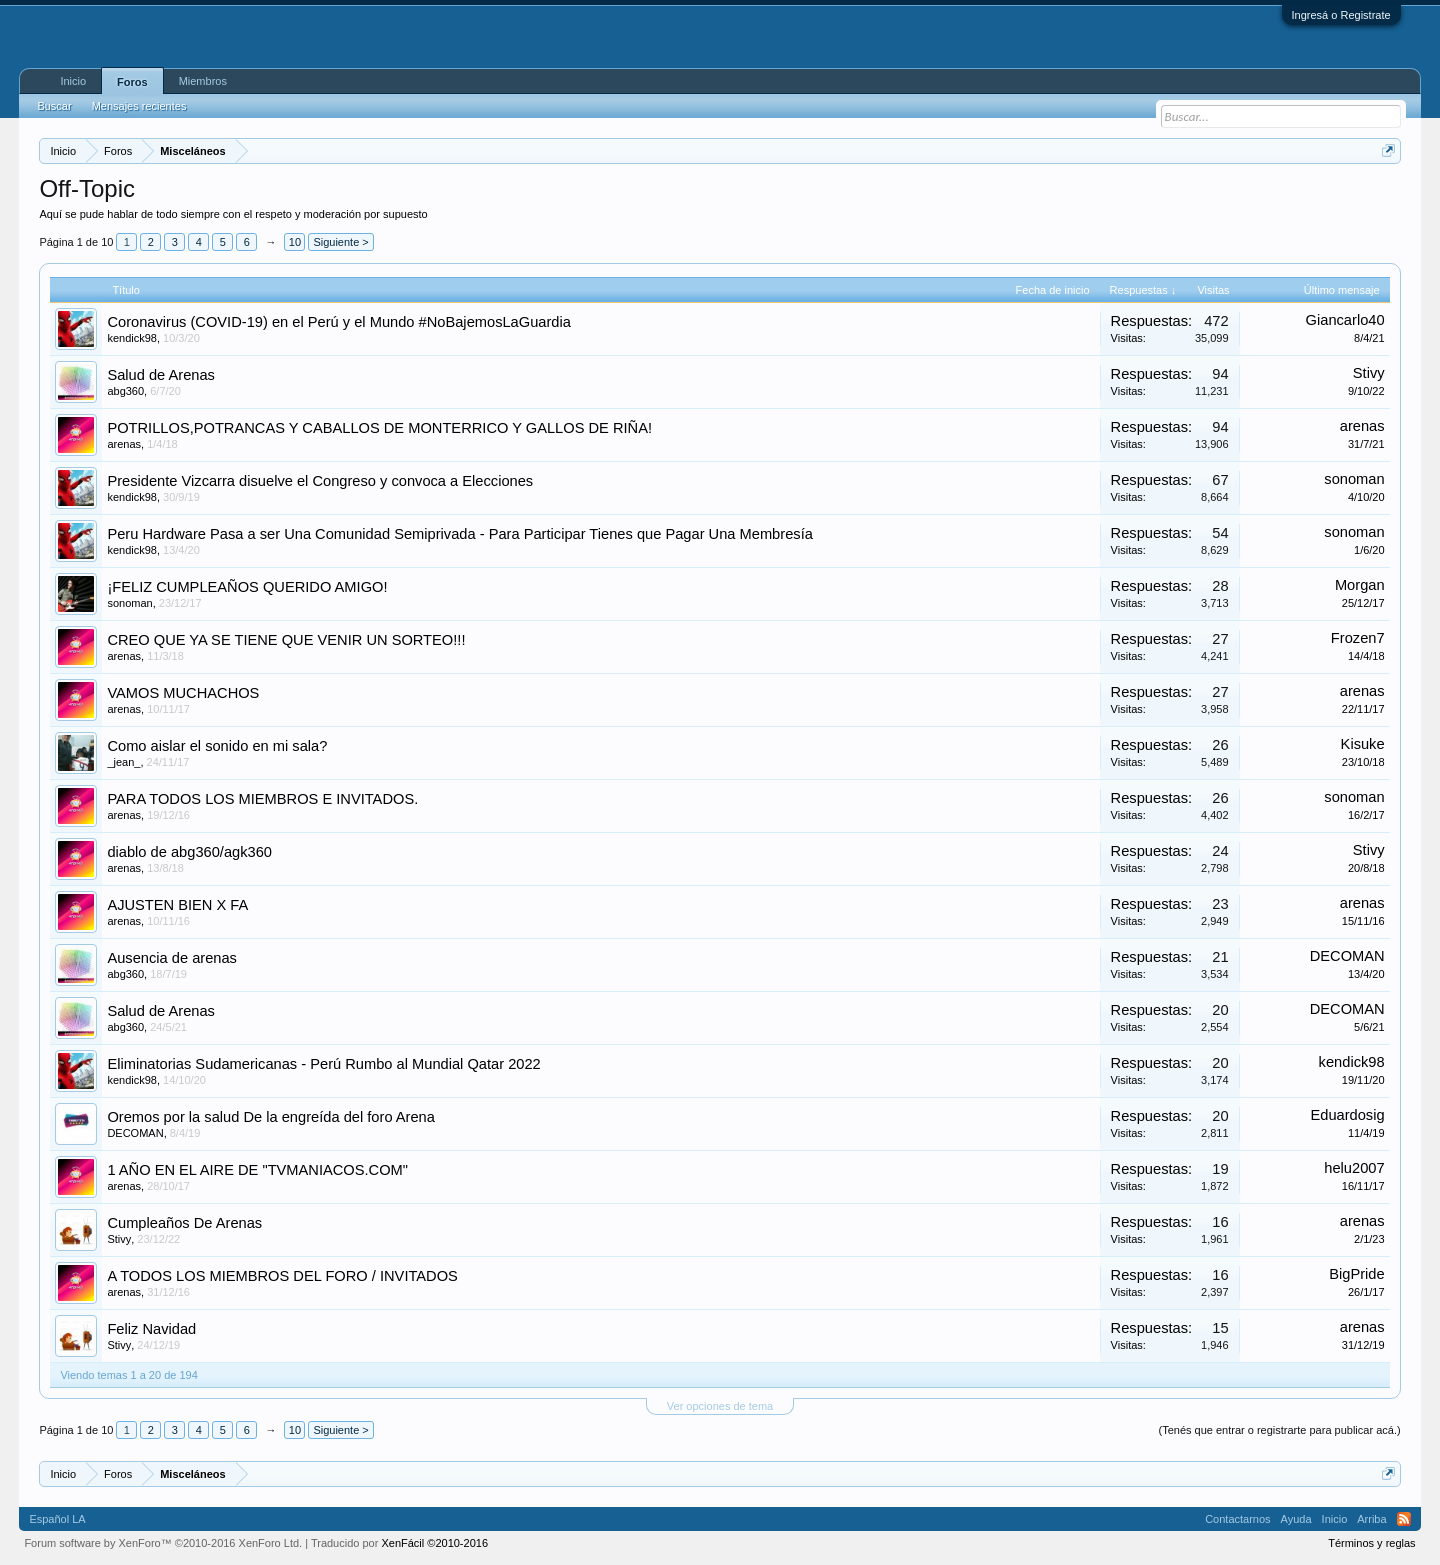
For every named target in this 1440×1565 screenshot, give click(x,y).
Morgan (1360, 585)
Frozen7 (1358, 638)
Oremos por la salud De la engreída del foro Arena (271, 1117)
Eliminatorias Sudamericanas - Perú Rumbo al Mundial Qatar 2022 (323, 1064)
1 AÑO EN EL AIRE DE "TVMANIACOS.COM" (257, 1170)
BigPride (1356, 1274)
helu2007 (1354, 1168)
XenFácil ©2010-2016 (434, 1543)
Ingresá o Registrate (1341, 15)
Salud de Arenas (161, 375)
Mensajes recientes (139, 106)
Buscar (54, 106)
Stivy (1369, 373)
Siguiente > (340, 242)
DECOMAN (1347, 956)
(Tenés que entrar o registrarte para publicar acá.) (1279, 1430)
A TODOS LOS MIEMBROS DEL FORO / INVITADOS (282, 1276)
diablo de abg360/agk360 (189, 852)
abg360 (125, 391)
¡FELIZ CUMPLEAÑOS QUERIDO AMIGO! (247, 587)
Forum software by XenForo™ (163, 1543)
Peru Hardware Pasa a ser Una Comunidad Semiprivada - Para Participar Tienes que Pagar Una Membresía (459, 534)
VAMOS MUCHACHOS (183, 693)
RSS (1404, 1519)
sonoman (1354, 479)
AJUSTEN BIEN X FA (177, 905)
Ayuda (1296, 1519)
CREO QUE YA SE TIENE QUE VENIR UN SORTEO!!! (286, 640)
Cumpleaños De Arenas (184, 1223)
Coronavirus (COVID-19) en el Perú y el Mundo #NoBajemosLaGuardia (339, 322)
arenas (124, 444)
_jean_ (123, 762)
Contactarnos (1237, 1519)
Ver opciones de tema (720, 1406)
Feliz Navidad (151, 1329)
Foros (132, 82)
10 (295, 242)
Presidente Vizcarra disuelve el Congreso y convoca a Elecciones (320, 481)
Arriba (1371, 1519)
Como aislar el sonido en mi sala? (217, 746)
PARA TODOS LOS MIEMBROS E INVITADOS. (262, 799)
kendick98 (132, 338)
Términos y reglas (1371, 1543)
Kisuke (1363, 744)
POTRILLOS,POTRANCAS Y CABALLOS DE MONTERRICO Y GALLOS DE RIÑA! (379, 428)
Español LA (57, 1519)
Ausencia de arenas (172, 958)
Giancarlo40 (1345, 320)
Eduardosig (1347, 1115)
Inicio (73, 81)
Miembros (203, 81)
